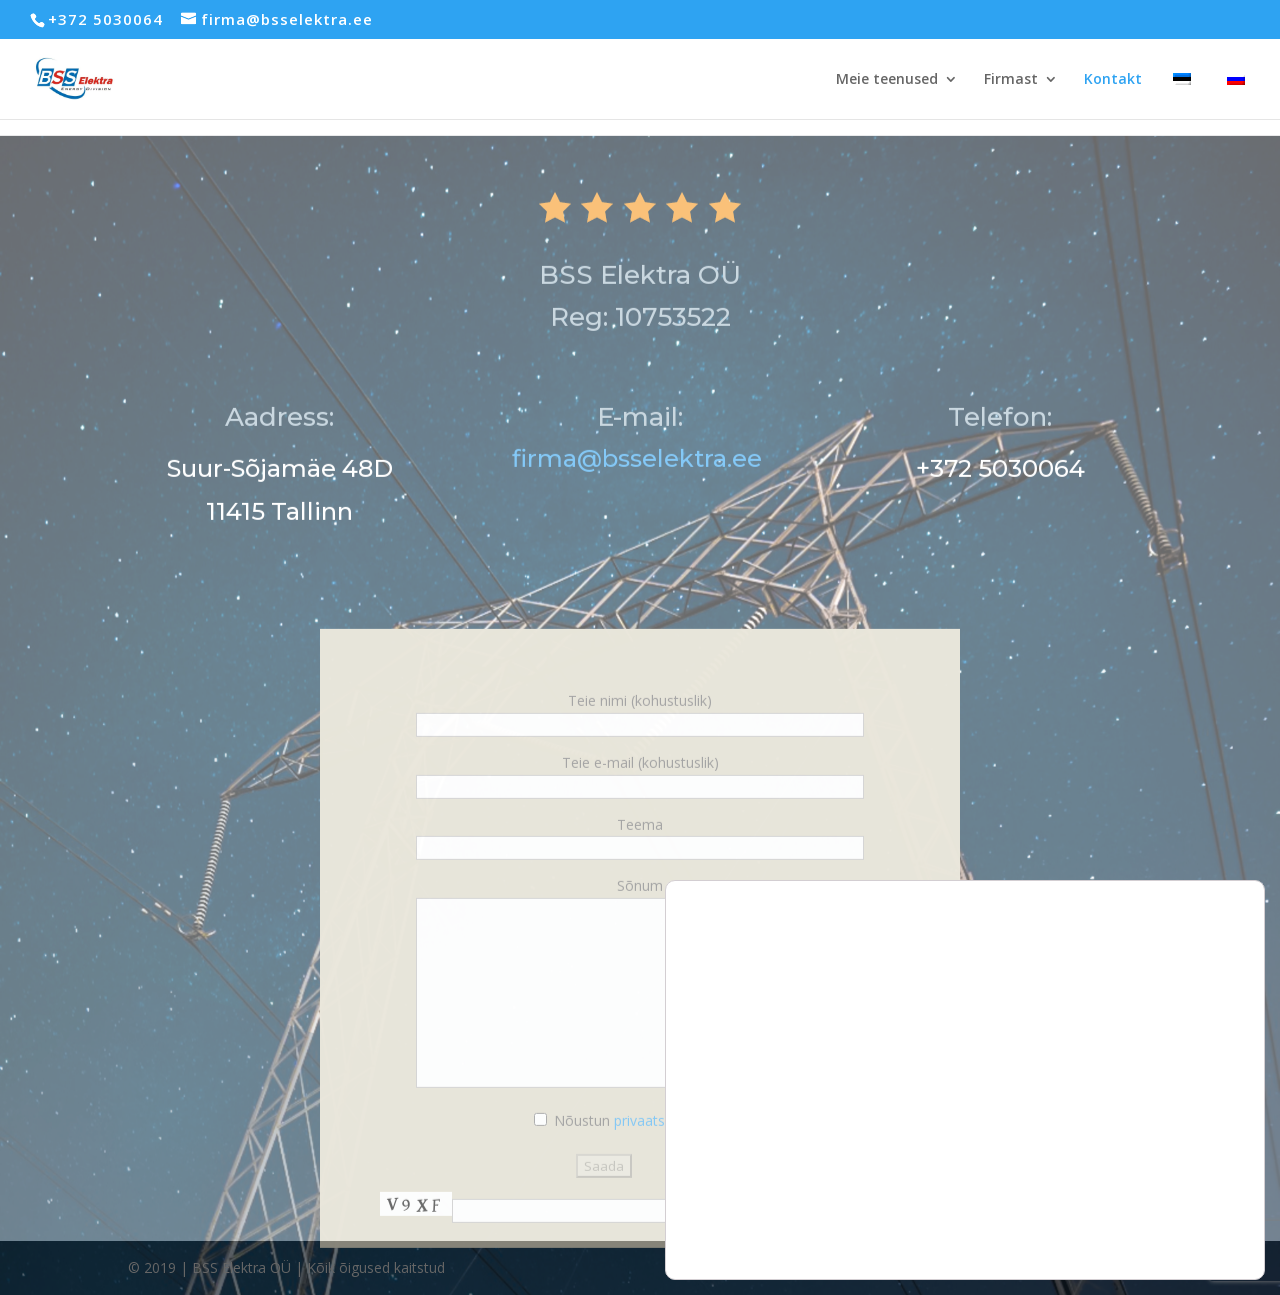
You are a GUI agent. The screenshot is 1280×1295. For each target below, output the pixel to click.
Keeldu (1174, 1168)
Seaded (1174, 1210)
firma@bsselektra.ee (640, 493)
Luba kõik (1174, 1126)
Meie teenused (887, 80)
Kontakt (1113, 80)
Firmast (1011, 80)
